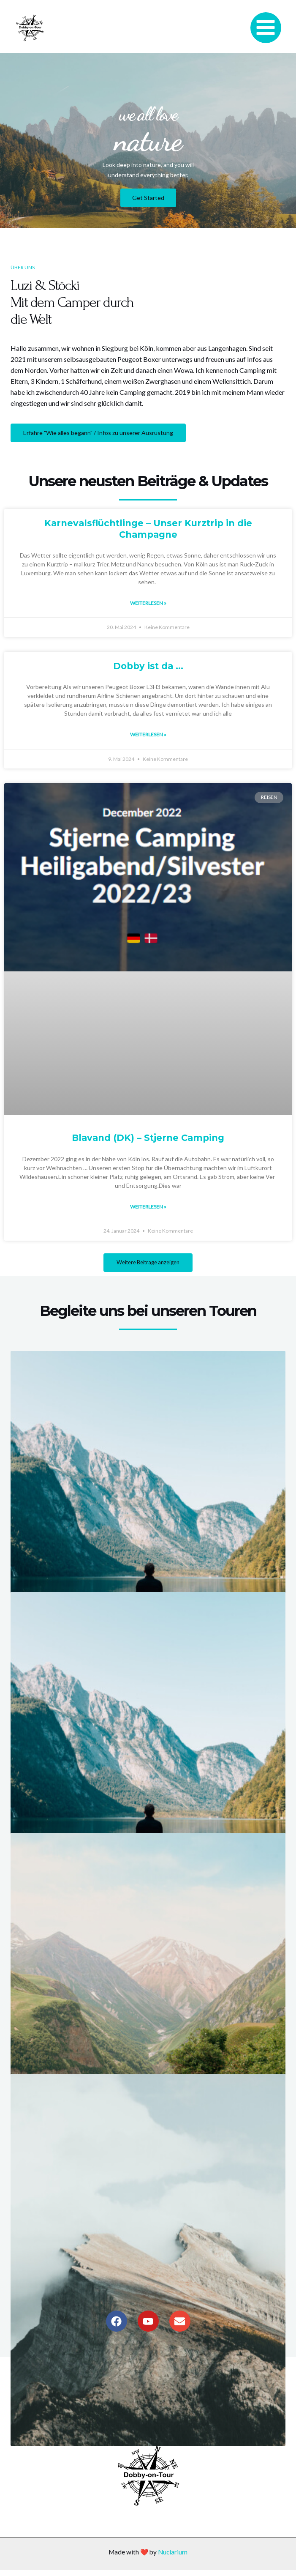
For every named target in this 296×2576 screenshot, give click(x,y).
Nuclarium (172, 2558)
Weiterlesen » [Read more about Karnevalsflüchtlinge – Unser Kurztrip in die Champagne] (148, 599)
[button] (148, 1258)
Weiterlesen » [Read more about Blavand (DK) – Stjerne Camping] (148, 1202)
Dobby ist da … (148, 661)
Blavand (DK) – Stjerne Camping (148, 1133)
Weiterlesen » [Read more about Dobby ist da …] (148, 730)
